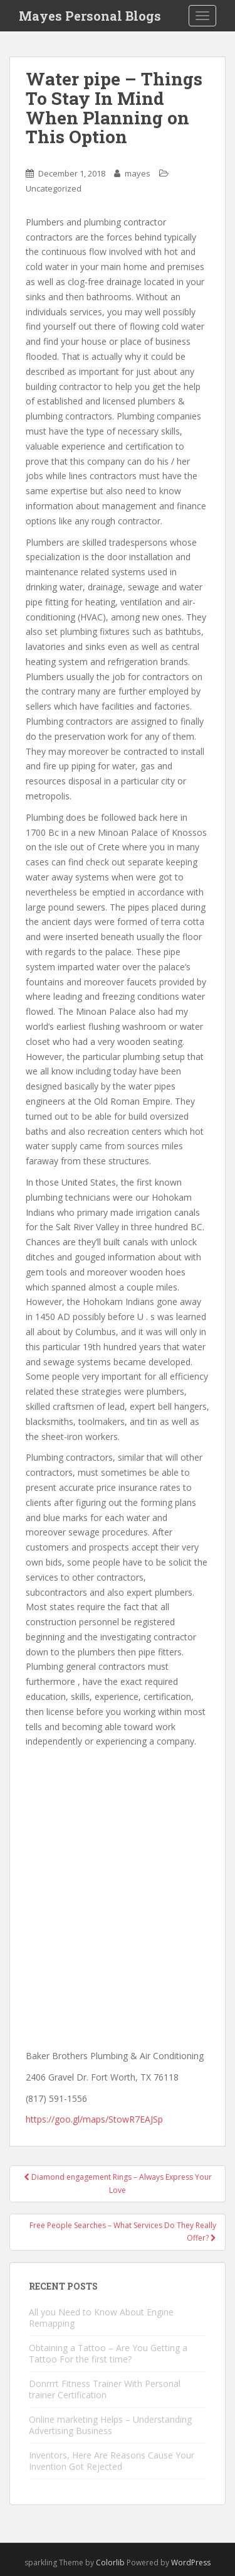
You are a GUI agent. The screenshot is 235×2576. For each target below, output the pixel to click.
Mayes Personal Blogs (90, 16)
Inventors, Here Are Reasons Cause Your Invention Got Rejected (111, 2460)
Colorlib (110, 2562)
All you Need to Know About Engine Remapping (101, 2317)
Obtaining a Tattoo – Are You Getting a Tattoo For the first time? (108, 2353)
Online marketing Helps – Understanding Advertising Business (110, 2425)
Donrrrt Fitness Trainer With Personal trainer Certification (104, 2389)
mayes (137, 173)
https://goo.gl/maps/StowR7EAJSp (94, 2119)
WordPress (191, 2562)
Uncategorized (53, 188)
